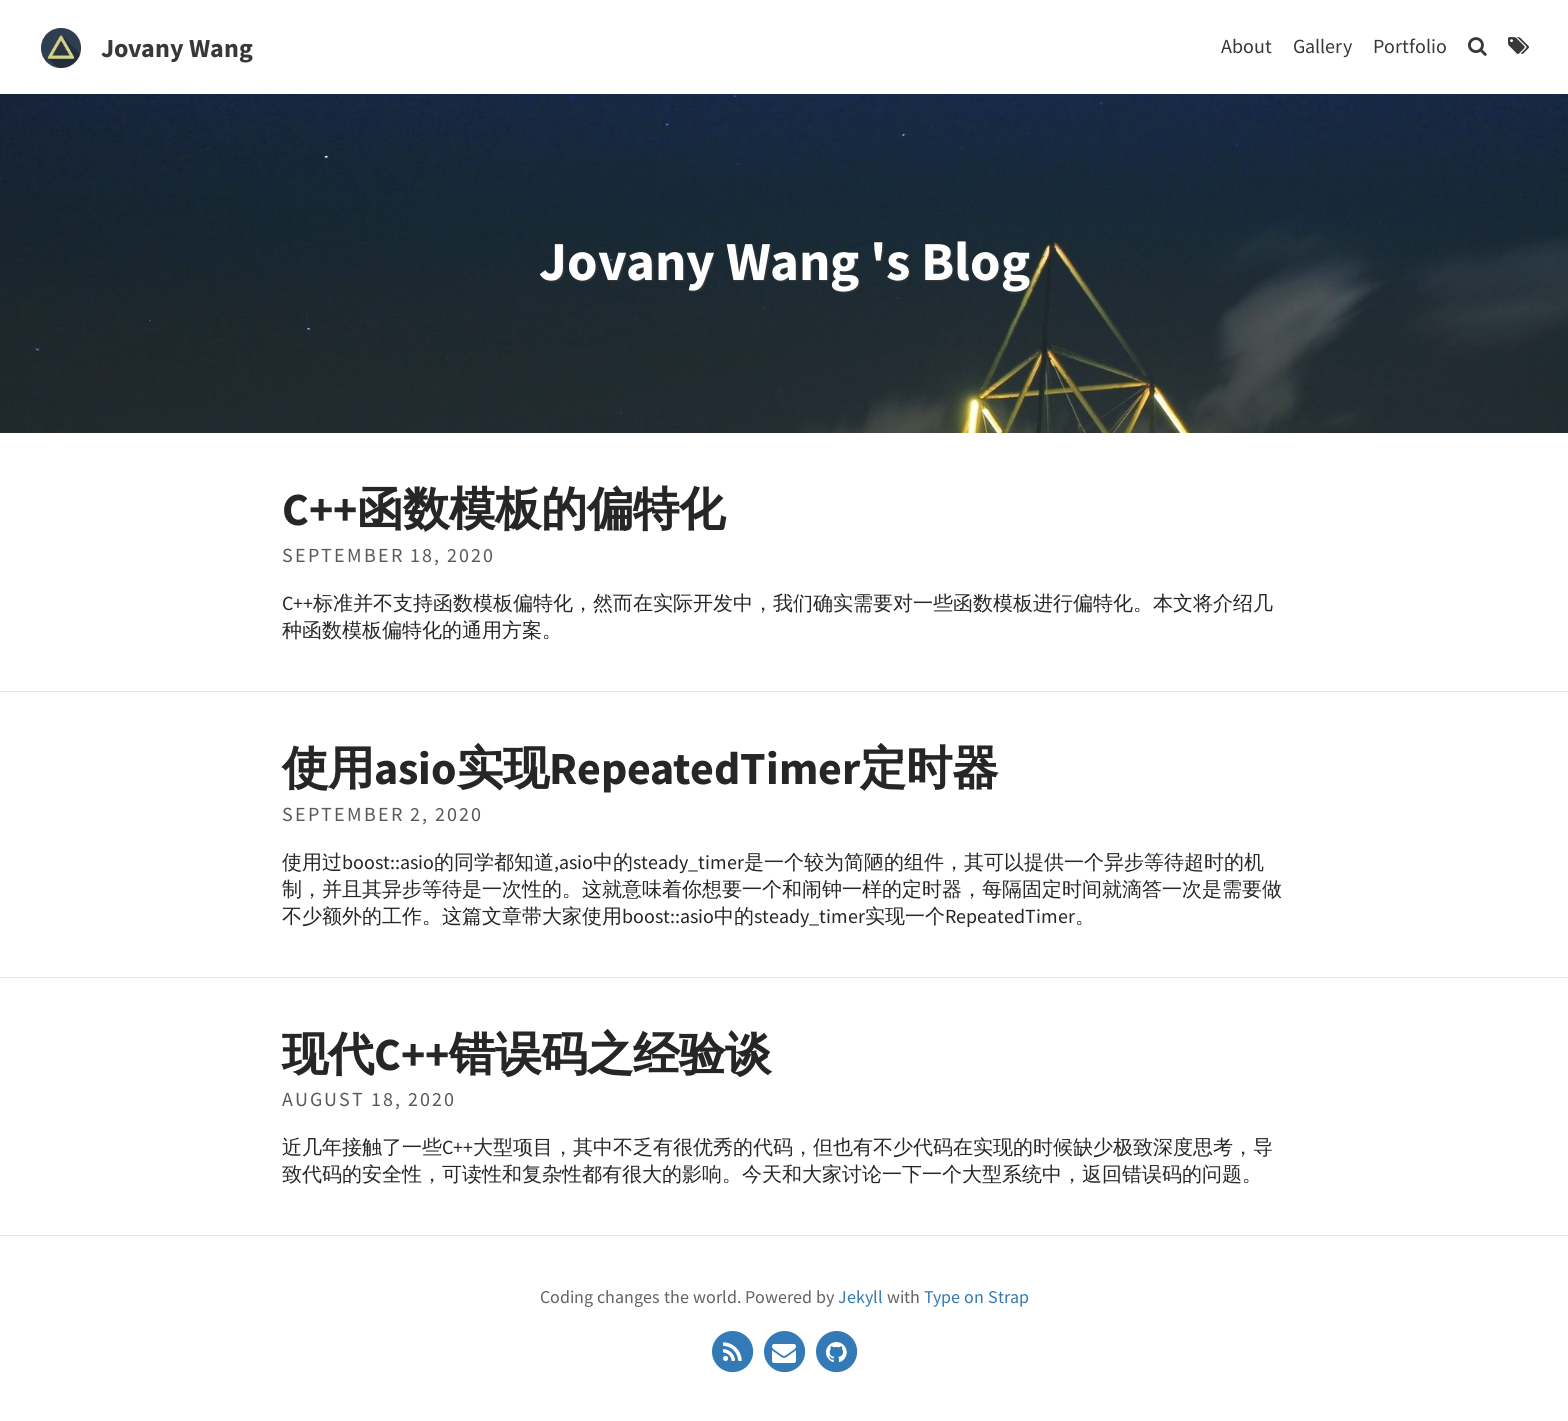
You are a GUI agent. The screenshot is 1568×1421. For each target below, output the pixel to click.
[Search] (1477, 45)
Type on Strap (976, 1293)
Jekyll (860, 1293)
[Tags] (1518, 45)
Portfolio (1410, 45)
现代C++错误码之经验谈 (526, 1051)
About (1246, 45)
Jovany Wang (177, 47)
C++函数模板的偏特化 (503, 506)
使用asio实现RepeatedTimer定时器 (640, 765)
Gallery (1322, 45)
